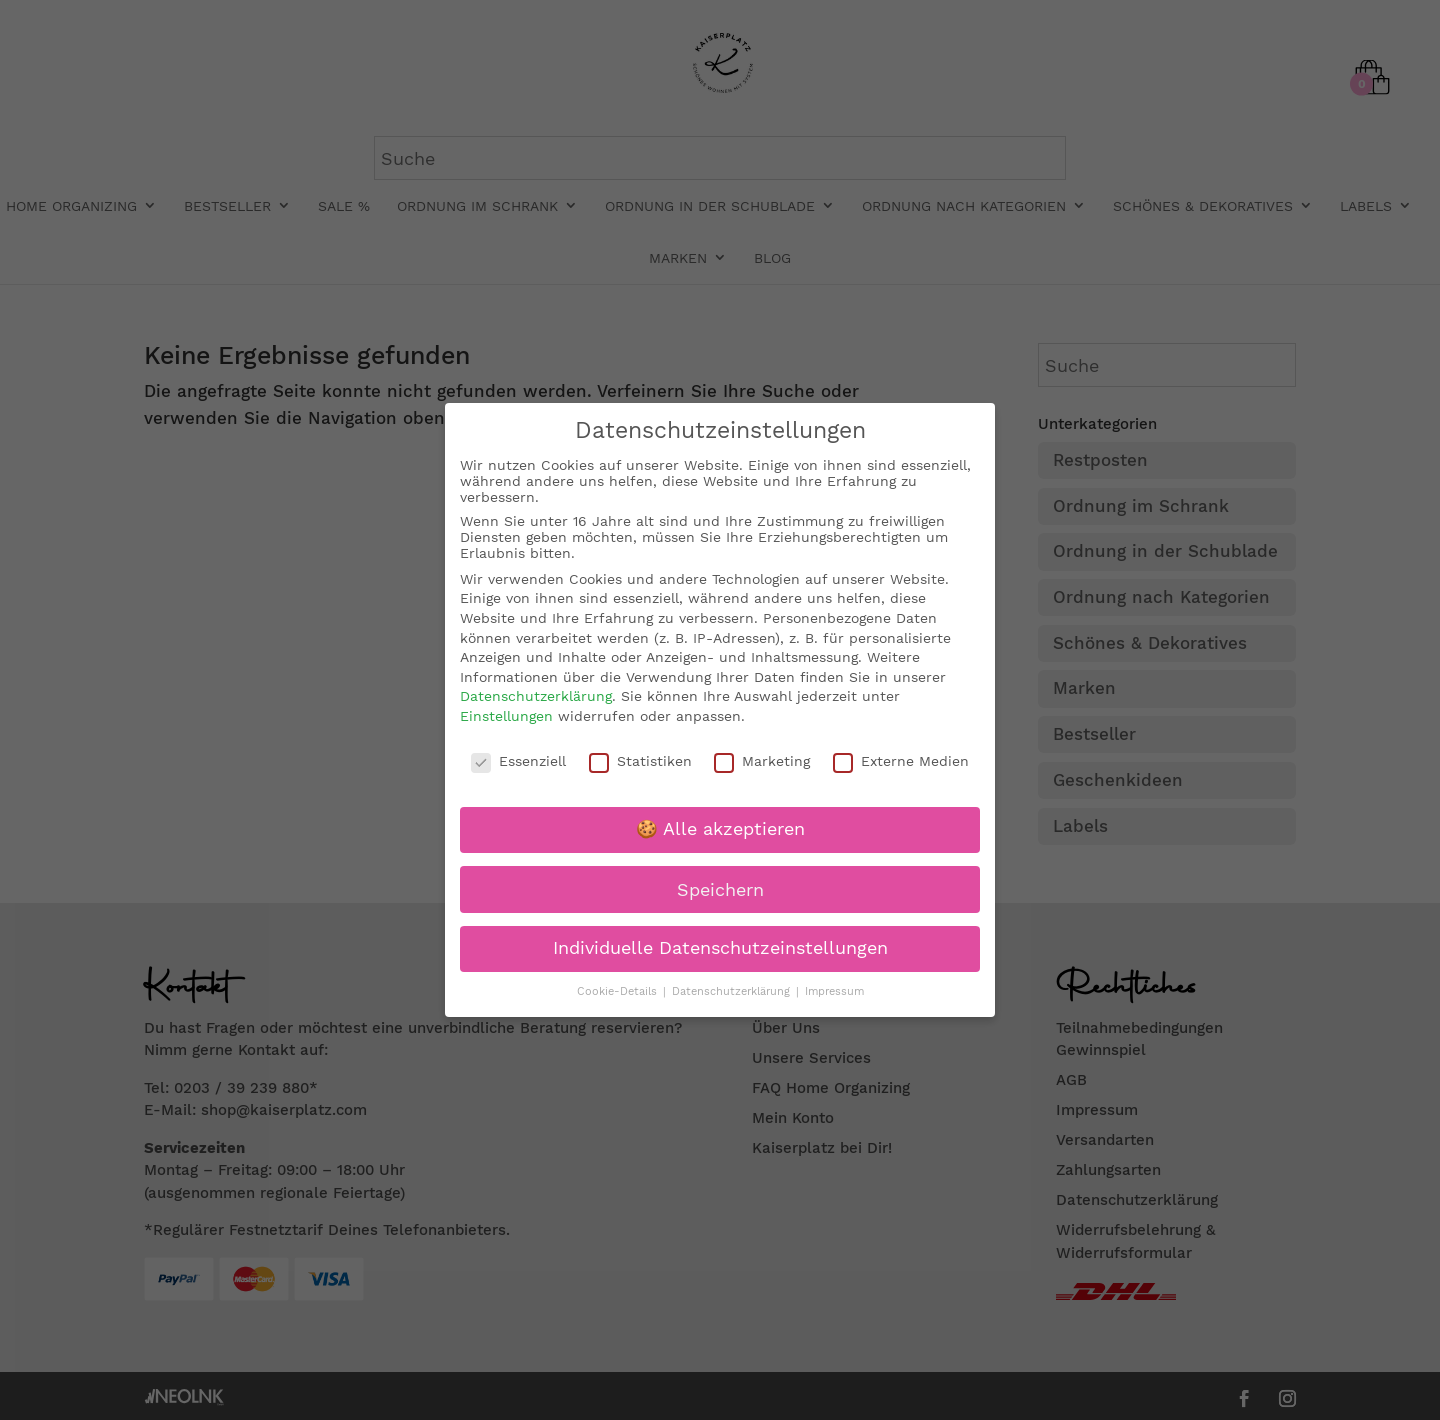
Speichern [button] (720, 889)
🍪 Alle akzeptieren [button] (720, 829)
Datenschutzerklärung (536, 696)
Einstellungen (506, 716)
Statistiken (640, 761)
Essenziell (518, 761)
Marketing (762, 761)
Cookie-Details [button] (619, 991)
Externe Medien (901, 761)
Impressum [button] (834, 991)
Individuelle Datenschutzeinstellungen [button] (720, 948)
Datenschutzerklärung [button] (733, 991)
